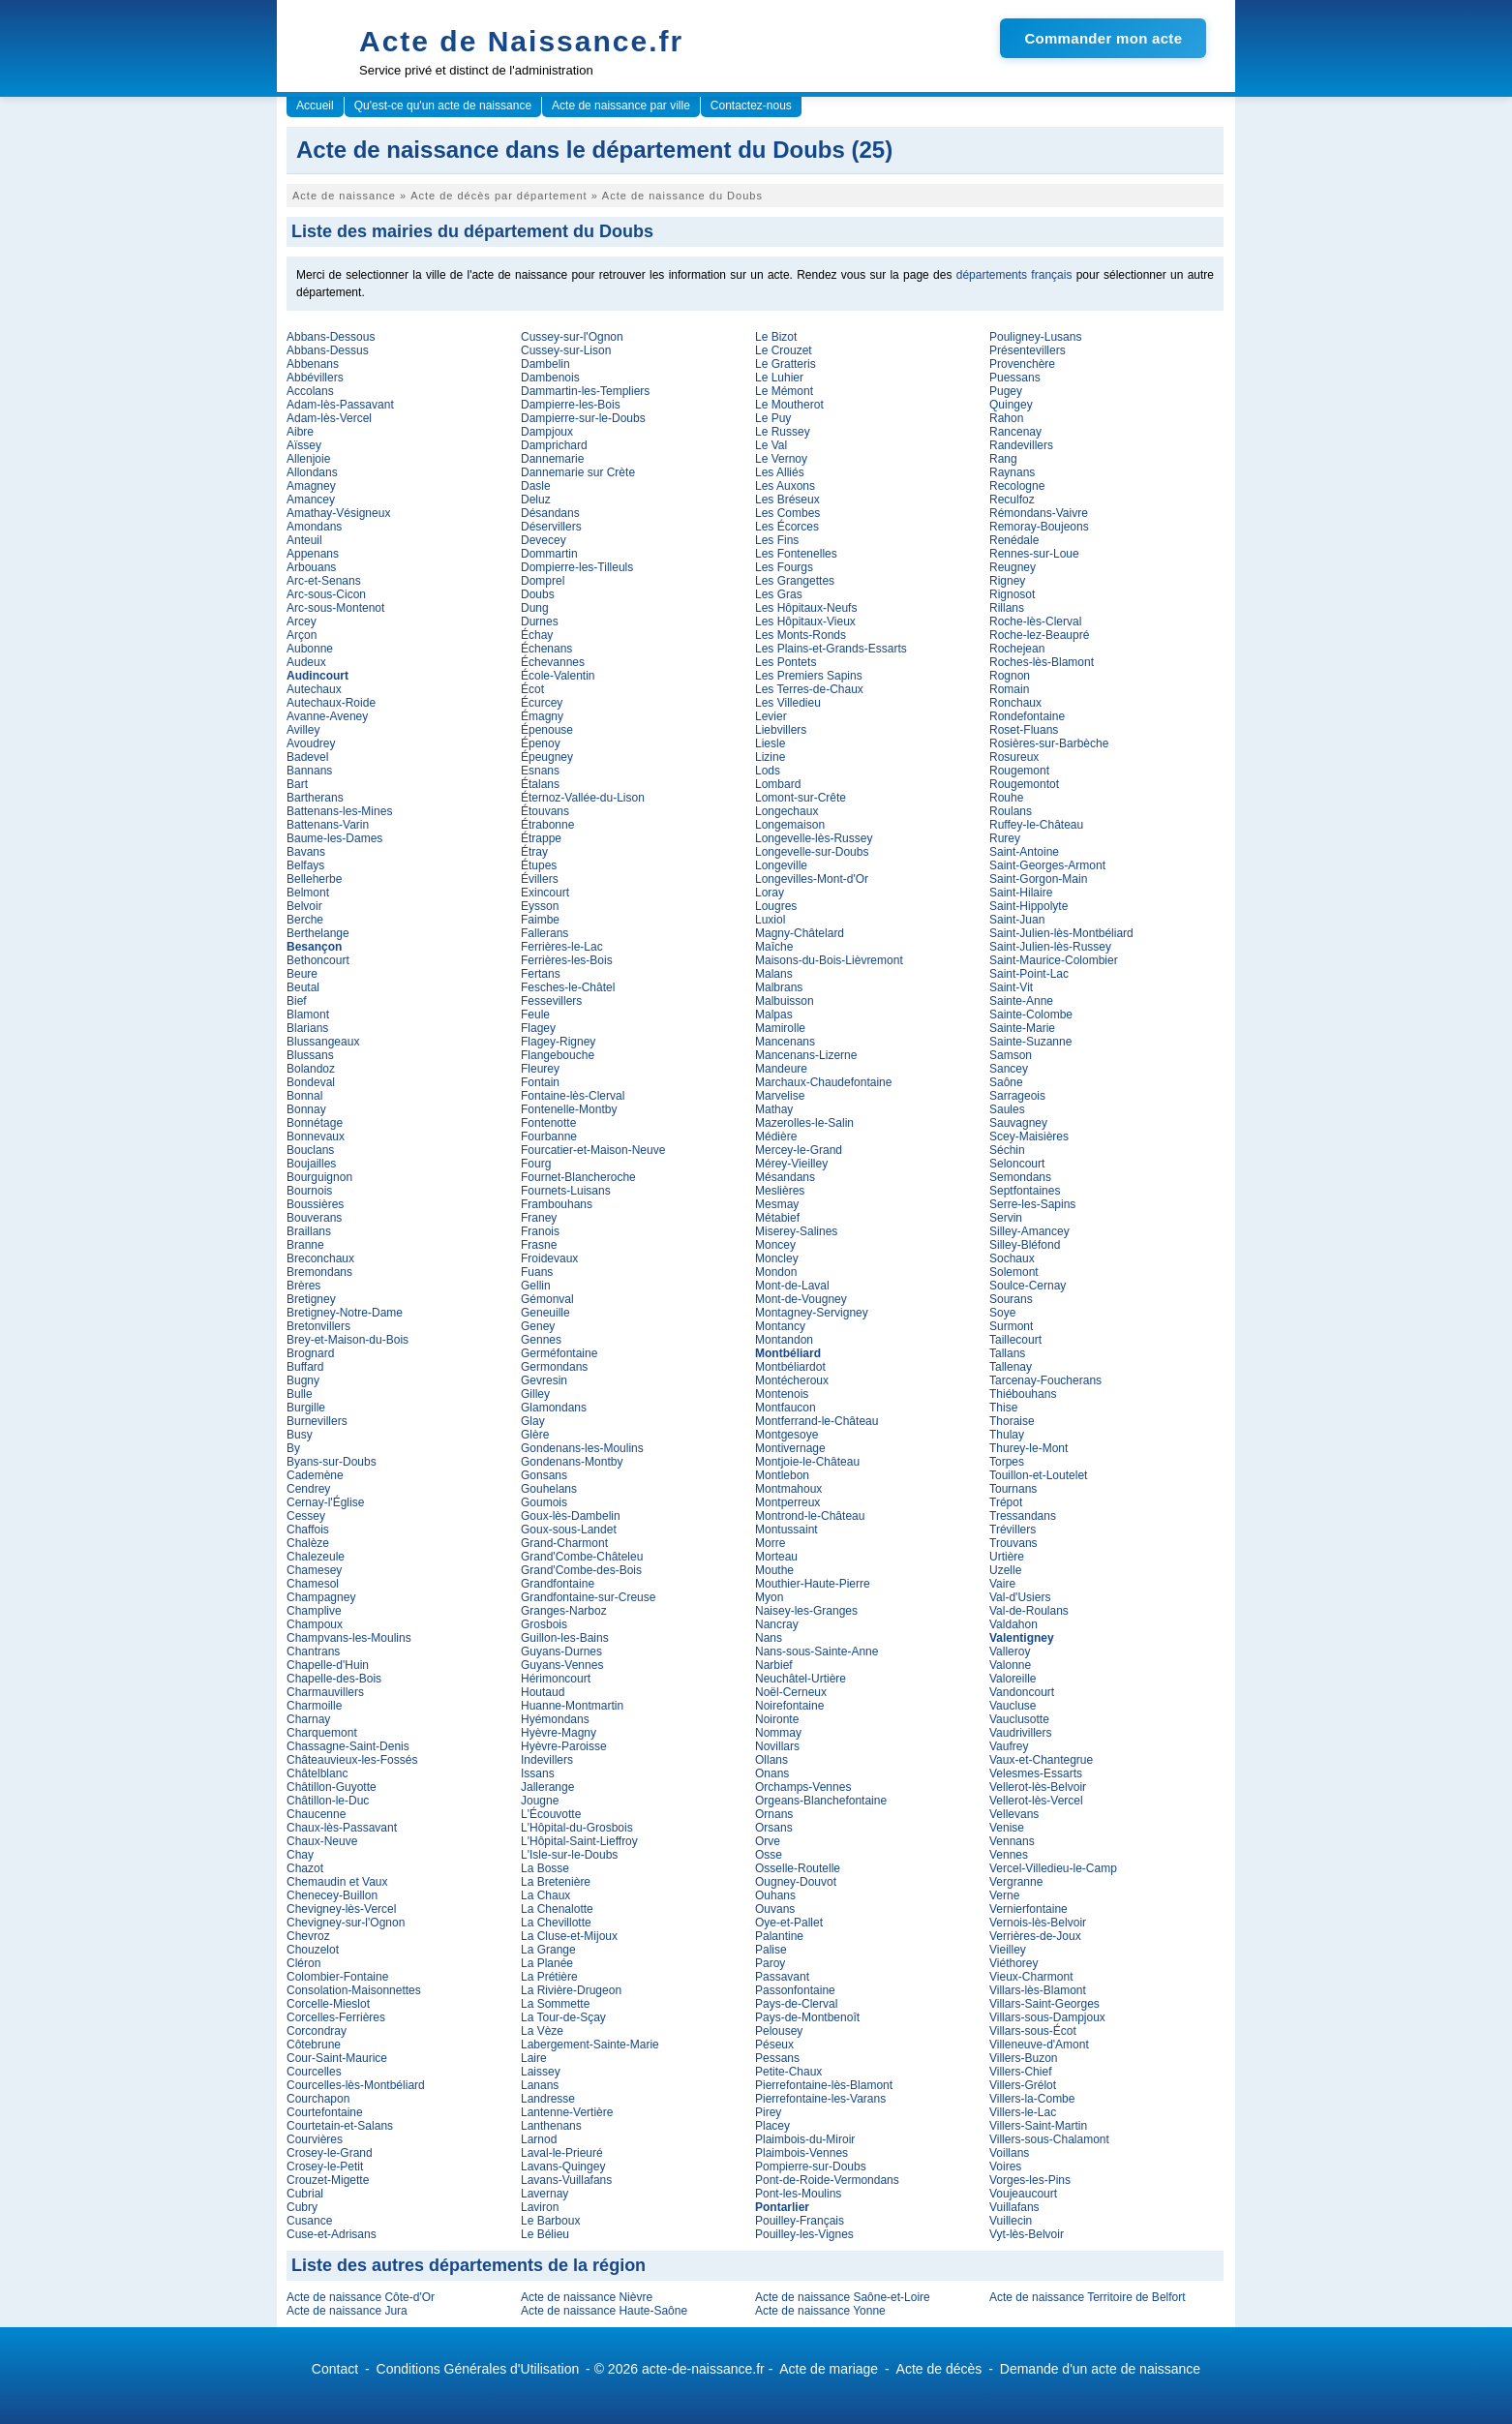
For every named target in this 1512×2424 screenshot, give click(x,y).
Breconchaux (320, 1258)
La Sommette (555, 2004)
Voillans (1009, 2153)
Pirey (768, 2112)
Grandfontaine (557, 1584)
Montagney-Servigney (811, 1312)
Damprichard (554, 445)
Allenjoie (308, 459)
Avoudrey (311, 743)
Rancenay (1015, 432)
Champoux (315, 1624)
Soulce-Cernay (1027, 1285)
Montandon (784, 1340)
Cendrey (308, 1489)
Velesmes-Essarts (1035, 1773)
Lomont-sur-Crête (800, 797)
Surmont (1011, 1326)
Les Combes (787, 513)
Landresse (548, 2099)
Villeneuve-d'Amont (1039, 2044)
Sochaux (1012, 1258)
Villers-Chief (1020, 2071)
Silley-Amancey (1029, 1231)
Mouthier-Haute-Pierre (812, 1584)
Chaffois (308, 1529)
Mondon (776, 1272)
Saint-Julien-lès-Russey (1050, 947)
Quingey (1011, 404)
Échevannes (553, 662)
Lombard (778, 784)
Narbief (774, 1665)
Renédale (1014, 540)
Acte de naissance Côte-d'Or (361, 2297)
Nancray (777, 1624)
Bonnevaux (316, 1136)
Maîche (774, 947)
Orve (767, 1841)
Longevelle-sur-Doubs (811, 852)
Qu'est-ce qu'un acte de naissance (442, 105)
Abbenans (313, 364)
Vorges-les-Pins (1030, 2180)
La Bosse (545, 1868)
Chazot (305, 1868)
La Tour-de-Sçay (563, 2017)
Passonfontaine (795, 1990)
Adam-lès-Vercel (329, 418)
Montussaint (786, 1529)
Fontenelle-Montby (569, 1109)
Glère (535, 1434)
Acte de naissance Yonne (820, 2311)
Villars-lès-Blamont (1037, 1990)
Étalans (540, 784)
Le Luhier (779, 377)
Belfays (305, 865)
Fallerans (544, 933)
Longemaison (790, 825)
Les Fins (777, 540)
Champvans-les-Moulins (349, 1638)
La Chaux (545, 1895)
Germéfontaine (559, 1353)
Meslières (779, 1190)
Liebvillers (780, 730)
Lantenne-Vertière (567, 2112)
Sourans (1011, 1299)
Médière (776, 1136)
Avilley (303, 730)
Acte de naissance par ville (621, 105)
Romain (1009, 689)
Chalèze (308, 1543)
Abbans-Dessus (328, 350)
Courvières (315, 2139)
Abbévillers (315, 377)
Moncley (777, 1258)
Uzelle (1005, 1570)
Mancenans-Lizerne (806, 1055)
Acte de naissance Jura (347, 2311)
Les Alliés (779, 472)
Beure (302, 974)
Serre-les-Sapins (1032, 1204)
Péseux (774, 2044)
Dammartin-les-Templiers (585, 391)
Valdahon (1013, 1624)
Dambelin (545, 364)
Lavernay (544, 2193)
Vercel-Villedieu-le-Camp (1053, 1868)
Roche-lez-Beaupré (1039, 635)
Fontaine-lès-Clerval (572, 1096)
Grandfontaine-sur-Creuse (588, 1597)
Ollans (771, 1760)
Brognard (310, 1353)
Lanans (540, 2085)
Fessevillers (551, 1001)
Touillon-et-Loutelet (1038, 1475)
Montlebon (782, 1475)
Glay (533, 1421)
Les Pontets (785, 662)
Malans (774, 974)
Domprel (542, 581)
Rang (1003, 459)
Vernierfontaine (1028, 1909)
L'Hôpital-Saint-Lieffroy (579, 1841)
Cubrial (305, 2193)
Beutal (303, 987)
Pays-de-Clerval (796, 2004)
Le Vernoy (781, 459)
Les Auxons (785, 486)
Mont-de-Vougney (801, 1299)
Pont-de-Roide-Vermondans (827, 2180)
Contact (335, 2369)
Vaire (1002, 1584)
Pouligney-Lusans (1035, 337)
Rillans (1006, 608)
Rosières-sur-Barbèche (1048, 743)
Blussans (310, 1055)
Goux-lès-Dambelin (570, 1516)
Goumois (544, 1502)
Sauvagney (1018, 1123)
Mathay (774, 1109)
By (293, 1448)
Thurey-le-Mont (1028, 1448)
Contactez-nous (751, 105)
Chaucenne (316, 1814)
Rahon (1006, 418)
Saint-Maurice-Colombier (1053, 960)
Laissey (540, 2071)
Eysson (540, 906)
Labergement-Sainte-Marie (590, 2044)
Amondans (314, 526)
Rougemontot (1024, 784)
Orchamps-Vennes (803, 1787)
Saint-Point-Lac (1029, 974)
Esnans (540, 770)
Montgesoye (786, 1434)
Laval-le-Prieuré (562, 2153)
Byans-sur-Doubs (332, 1462)
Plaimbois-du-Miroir (805, 2139)
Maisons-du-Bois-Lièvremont (829, 960)
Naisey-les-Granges (806, 1611)
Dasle (536, 486)
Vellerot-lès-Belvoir (1037, 1787)
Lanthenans (551, 2126)
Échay (537, 635)
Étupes (539, 865)
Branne (305, 1245)
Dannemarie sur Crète (578, 472)
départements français (1014, 275)
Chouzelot (313, 1949)
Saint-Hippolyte (1028, 906)
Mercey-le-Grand (798, 1150)
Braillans (309, 1231)
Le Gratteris (785, 364)
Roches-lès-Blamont (1041, 662)
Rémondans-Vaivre (1038, 513)
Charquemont (322, 1733)
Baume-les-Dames (334, 838)
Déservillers (551, 526)
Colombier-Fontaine (337, 1977)
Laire (534, 2058)
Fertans (540, 974)
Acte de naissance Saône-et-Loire (842, 2297)
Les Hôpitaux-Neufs (806, 608)
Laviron (540, 2207)
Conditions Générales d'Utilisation (478, 2369)
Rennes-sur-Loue (1034, 554)
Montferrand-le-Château (816, 1421)
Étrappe (541, 838)
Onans (772, 1773)
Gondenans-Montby (571, 1462)
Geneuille (545, 1312)
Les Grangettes (794, 581)
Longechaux (786, 811)
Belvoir (304, 906)
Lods (767, 770)
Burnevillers (317, 1421)
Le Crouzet (783, 350)
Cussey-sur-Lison (566, 350)
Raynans (1012, 472)
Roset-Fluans (1023, 730)
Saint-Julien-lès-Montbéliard (1061, 933)
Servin (1005, 1218)
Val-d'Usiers (1019, 1597)
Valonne (1010, 1665)
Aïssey (304, 445)
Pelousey (778, 2031)
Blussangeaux (323, 1041)
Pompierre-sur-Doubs (810, 2166)
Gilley (535, 1394)
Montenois (781, 1394)
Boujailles (311, 1163)
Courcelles (314, 2071)
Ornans (774, 1814)
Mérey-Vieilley (791, 1163)
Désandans (550, 513)
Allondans (312, 472)
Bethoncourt (318, 960)
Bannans (309, 770)
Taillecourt (1015, 1340)
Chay (300, 1855)
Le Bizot (776, 337)
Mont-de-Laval (792, 1285)
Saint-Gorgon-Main (1038, 879)
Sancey (1008, 1069)
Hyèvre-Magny (558, 1733)
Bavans (306, 852)
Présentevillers (1027, 350)
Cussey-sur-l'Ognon (572, 337)
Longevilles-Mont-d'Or (811, 879)
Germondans (554, 1367)
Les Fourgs (784, 567)
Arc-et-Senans (324, 581)
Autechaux (314, 689)
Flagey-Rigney (558, 1041)
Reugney (1012, 567)
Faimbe (540, 919)
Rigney (1007, 581)
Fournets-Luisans (566, 1190)
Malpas (774, 1014)
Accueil (315, 105)
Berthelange (318, 933)
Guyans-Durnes (561, 1651)
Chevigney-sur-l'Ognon (346, 1922)
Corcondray (317, 2031)
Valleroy (1009, 1651)
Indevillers (547, 1760)
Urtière (1006, 1556)
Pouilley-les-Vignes (804, 2234)
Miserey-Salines (796, 1231)
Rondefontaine (1027, 716)
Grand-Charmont (564, 1543)
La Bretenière (555, 1882)
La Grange (548, 1949)
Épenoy (540, 743)
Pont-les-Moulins (798, 2193)
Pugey (1005, 391)
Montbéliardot (790, 1367)
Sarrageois (1017, 1096)
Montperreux (787, 1502)
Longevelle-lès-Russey (813, 838)
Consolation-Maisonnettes (354, 1990)
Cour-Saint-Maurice (337, 2058)
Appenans (313, 554)
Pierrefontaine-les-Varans (820, 2099)
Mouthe (774, 1570)
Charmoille (314, 1705)
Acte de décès (939, 2369)
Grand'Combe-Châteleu (582, 1556)
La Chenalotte (557, 1909)
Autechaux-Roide (331, 703)
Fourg (536, 1163)
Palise (771, 1949)
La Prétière (549, 1977)
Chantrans (313, 1651)
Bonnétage (315, 1123)
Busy (300, 1434)
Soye (1002, 1312)
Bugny (303, 1380)
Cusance (309, 2220)
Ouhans (775, 1895)
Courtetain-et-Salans (340, 2126)
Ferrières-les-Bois (567, 960)
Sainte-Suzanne (1030, 1041)
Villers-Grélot (1022, 2085)
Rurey (1004, 838)
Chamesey (314, 1570)
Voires (1005, 2166)
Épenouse (547, 730)
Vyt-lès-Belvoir (1026, 2234)
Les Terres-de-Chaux (809, 689)
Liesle (770, 743)
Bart (297, 784)
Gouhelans (549, 1489)
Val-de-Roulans (1029, 1611)
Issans (538, 1773)
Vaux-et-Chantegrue (1041, 1760)
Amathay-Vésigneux (338, 513)
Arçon (302, 635)
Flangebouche (557, 1055)
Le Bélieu (545, 2234)
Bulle (300, 1394)
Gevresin (544, 1380)
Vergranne (1016, 1882)
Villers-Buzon (1023, 2058)
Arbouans (311, 567)
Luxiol (770, 919)
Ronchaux (1015, 703)
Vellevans (1014, 1814)
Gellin (536, 1285)
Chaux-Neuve (322, 1841)
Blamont (308, 1014)
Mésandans (785, 1177)
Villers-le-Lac (1022, 2112)
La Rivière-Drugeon (571, 1990)
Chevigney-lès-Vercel (341, 1909)
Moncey (775, 1245)
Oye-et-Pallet (789, 1922)
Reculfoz (1012, 499)
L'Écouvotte (551, 1814)
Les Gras (778, 594)
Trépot (1005, 1502)
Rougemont (1019, 770)
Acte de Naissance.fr (521, 41)
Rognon (1009, 675)
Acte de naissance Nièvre (586, 2297)
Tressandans (1022, 1516)
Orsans (774, 1827)
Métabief (777, 1218)
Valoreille (1012, 1678)
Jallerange (547, 1787)
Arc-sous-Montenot (335, 608)
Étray (534, 852)
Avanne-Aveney (327, 716)
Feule (535, 1014)
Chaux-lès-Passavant (342, 1827)
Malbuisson (784, 1001)
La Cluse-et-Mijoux (569, 1936)
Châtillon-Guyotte (332, 1787)
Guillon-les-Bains (565, 1638)
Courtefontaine (325, 2112)
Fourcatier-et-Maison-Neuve (593, 1150)
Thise (1003, 1407)
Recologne (1016, 486)
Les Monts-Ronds (800, 635)
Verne (1004, 1895)
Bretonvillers (318, 1326)
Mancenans (785, 1041)
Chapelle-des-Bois (334, 1678)
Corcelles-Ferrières (336, 2017)
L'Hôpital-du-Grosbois (577, 1827)
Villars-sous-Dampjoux (1047, 2017)
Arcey (302, 621)
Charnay (308, 1719)
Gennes (541, 1340)
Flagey (538, 1028)
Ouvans (775, 1909)
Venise (1006, 1827)
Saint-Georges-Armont (1047, 865)
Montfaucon (785, 1407)
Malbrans (778, 987)
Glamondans (554, 1407)
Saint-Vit (1011, 987)
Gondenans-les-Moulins (582, 1448)
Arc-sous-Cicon (326, 594)
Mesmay (777, 1204)
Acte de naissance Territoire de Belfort (1087, 2297)
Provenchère (1022, 364)
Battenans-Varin (328, 825)
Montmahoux (788, 1489)
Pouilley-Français (799, 2220)
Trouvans (1013, 1543)
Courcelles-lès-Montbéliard (356, 2085)
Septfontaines (1024, 1190)
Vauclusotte (1019, 1719)
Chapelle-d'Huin (328, 1665)
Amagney (311, 486)
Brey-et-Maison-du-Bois (347, 1340)
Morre (770, 1543)
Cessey (306, 1516)
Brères (303, 1285)
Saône (1006, 1082)
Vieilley (1007, 1949)
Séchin (1007, 1150)
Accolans (310, 391)
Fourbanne (549, 1136)
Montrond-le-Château (809, 1516)
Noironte (777, 1719)
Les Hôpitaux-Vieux (805, 621)
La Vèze (542, 2031)
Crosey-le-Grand (330, 2153)
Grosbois (544, 1624)
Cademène (315, 1475)
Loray (769, 892)
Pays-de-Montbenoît (807, 2017)
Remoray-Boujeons (1039, 526)
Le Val (771, 445)
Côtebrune (314, 2044)
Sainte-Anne (1021, 1001)
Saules (1007, 1109)
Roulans (1010, 811)
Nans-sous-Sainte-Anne (816, 1651)
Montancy (780, 1326)
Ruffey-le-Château (1036, 825)
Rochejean (1016, 648)
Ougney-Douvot (795, 1882)
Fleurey (540, 1069)
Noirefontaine (789, 1705)
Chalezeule (316, 1556)
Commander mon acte (1103, 38)
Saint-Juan (1016, 919)
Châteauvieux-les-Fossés (352, 1760)
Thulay (1006, 1434)
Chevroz (308, 1936)
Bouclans (310, 1150)
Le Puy (773, 418)
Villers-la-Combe (1031, 2099)
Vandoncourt (1021, 1692)
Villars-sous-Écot (1032, 2031)
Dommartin (549, 554)
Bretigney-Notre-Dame (345, 1312)
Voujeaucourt (1023, 2193)
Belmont (308, 892)
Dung (535, 608)
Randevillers (1021, 445)
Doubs (538, 594)
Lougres (776, 906)
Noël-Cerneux (791, 1692)
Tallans (1007, 1353)
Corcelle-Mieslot (328, 2004)
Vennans (1012, 1841)
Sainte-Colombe (1031, 1014)
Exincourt (545, 892)
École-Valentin (558, 675)
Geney (538, 1326)
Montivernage (790, 1448)
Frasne (539, 1245)
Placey (772, 2126)
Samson (1010, 1055)
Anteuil (304, 540)
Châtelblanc (317, 1773)
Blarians (307, 1028)
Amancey (311, 499)
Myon (769, 1597)
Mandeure (781, 1069)
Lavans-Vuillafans (566, 2180)
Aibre (300, 432)
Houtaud (542, 1692)
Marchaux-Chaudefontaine (823, 1082)
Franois (540, 1231)
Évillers (540, 879)
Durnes (540, 621)
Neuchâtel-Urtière (800, 1678)
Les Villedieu (788, 703)
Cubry (302, 2207)
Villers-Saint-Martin (1038, 2126)
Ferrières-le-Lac (562, 947)
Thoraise (1012, 1421)
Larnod (539, 2139)
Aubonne (310, 648)
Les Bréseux (787, 499)
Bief (297, 1001)
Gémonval (547, 1299)
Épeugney (547, 757)
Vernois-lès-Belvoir (1037, 1922)
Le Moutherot (789, 404)
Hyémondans (555, 1719)
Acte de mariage (828, 2369)
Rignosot (1012, 594)
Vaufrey (1008, 1746)
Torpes (1006, 1462)
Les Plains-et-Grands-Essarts (831, 648)
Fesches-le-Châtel (568, 987)
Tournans (1013, 1489)
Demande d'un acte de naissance (1100, 2369)
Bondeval (311, 1082)
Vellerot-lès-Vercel (1036, 1800)
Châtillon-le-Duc (328, 1800)
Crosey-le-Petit (325, 2166)
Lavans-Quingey (563, 2166)
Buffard (305, 1367)
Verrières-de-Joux (1035, 1936)
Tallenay (1010, 1367)
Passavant (782, 1977)
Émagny (542, 716)
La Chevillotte (556, 1922)
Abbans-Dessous (331, 337)
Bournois (309, 1190)
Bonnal (304, 1096)
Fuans (537, 1272)
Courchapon (318, 2099)
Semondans (1020, 1177)
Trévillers (1012, 1529)
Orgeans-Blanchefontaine (821, 1800)
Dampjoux (547, 432)
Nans (768, 1638)
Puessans (1015, 377)
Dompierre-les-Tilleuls (577, 567)
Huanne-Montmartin (572, 1705)
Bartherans (315, 797)
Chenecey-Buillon (332, 1895)
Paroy (770, 1963)
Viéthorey (1013, 1963)
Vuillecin (1010, 2220)
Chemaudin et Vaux (337, 1882)
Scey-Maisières (1029, 1136)
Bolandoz (311, 1069)
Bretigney (311, 1299)
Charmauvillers (325, 1692)
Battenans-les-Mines (339, 811)
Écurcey (541, 703)
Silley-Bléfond (1024, 1245)
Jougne (540, 1800)
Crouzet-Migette (328, 2180)
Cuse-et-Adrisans (332, 2234)
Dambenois (550, 377)
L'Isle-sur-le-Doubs (569, 1855)
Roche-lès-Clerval (1035, 621)
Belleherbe (314, 879)
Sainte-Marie (1022, 1028)
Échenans (546, 648)
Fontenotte (548, 1123)
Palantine (779, 1936)
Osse (768, 1855)
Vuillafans (1014, 2207)
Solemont (1014, 1272)
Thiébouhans (1022, 1394)
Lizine (770, 757)
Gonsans (544, 1475)
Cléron (303, 1963)
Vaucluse (1012, 1705)
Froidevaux (549, 1258)
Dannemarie (552, 459)
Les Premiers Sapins (808, 675)
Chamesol (313, 1584)
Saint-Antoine (1024, 852)
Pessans (777, 2058)
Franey (539, 1218)
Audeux (306, 662)
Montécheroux (792, 1380)
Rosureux (1014, 757)
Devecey (543, 540)
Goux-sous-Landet (569, 1529)
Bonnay (306, 1109)
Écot (532, 689)
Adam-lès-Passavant (340, 404)
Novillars (777, 1746)
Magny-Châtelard (799, 933)
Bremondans (319, 1272)
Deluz (536, 499)
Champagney (321, 1597)
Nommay (778, 1733)
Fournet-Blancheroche (578, 1177)
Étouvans (545, 811)
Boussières (315, 1204)
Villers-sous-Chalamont (1049, 2139)
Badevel (307, 757)
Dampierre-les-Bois (570, 404)
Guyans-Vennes (562, 1665)
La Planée (547, 1963)
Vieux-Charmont (1031, 1977)
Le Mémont (784, 391)
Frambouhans (556, 1204)
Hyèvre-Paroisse (564, 1746)
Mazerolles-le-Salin (804, 1123)
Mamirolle (780, 1028)
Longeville (781, 865)
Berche (305, 919)
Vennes (1008, 1855)
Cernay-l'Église (325, 1502)
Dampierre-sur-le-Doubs (583, 418)
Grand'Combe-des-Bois (581, 1570)
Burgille (306, 1407)
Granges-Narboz (564, 1611)
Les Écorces (787, 526)
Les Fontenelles (796, 554)
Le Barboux (550, 2220)
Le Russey (782, 432)
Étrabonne (547, 825)
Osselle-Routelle (797, 1868)
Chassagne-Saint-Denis (348, 1746)
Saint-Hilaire (1020, 892)
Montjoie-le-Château (807, 1462)
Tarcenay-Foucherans (1045, 1380)
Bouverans (314, 1218)
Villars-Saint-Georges (1044, 2004)
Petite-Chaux (788, 2071)
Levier (771, 716)
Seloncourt (1016, 1163)
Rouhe (1006, 797)
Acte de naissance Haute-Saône (604, 2311)
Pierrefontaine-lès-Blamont (823, 2085)
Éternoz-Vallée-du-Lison (583, 797)
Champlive (314, 1611)
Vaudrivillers (1020, 1733)
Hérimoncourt (555, 1678)
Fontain (540, 1082)
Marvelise (779, 1096)
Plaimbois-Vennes (801, 2153)
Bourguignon (319, 1177)
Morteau (776, 1556)
